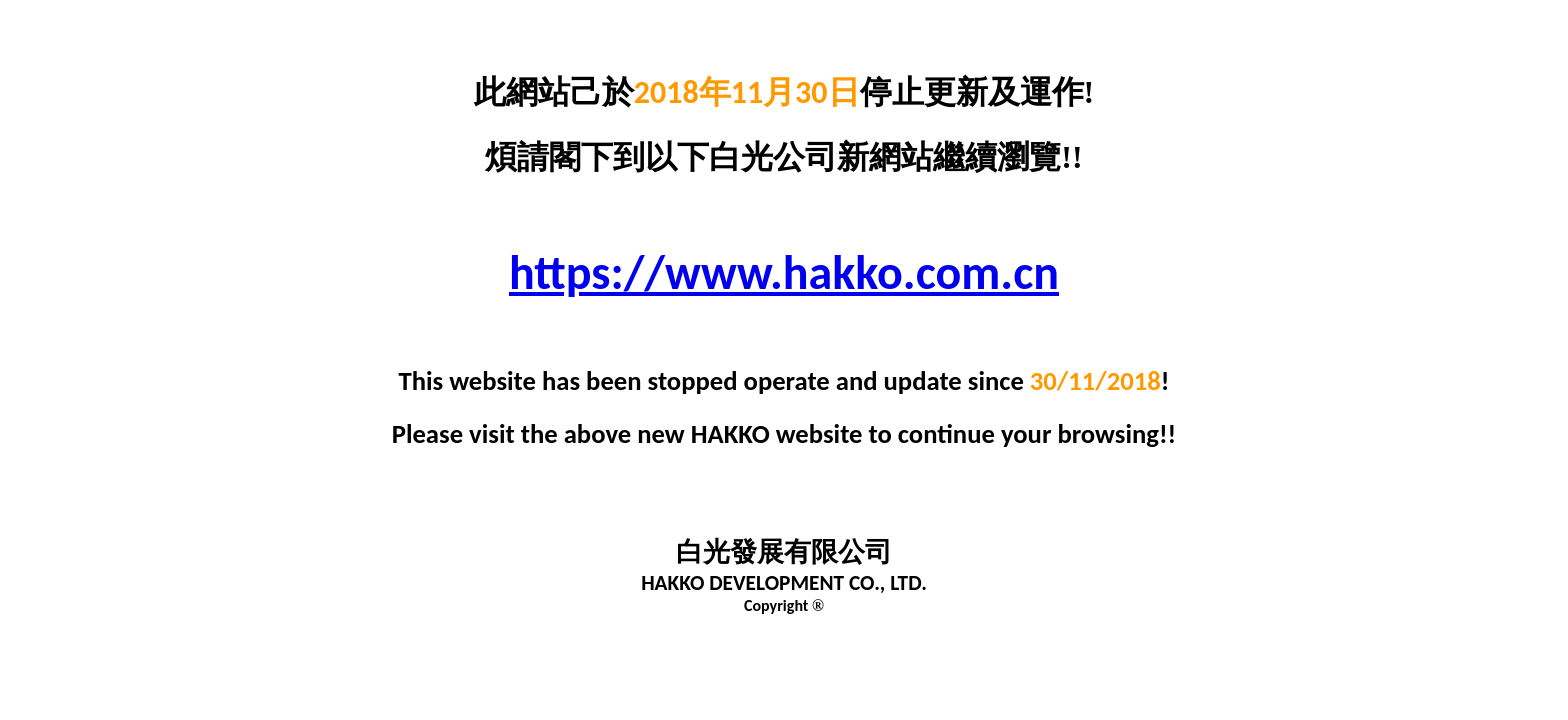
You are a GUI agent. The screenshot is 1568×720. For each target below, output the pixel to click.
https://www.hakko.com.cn (784, 272)
